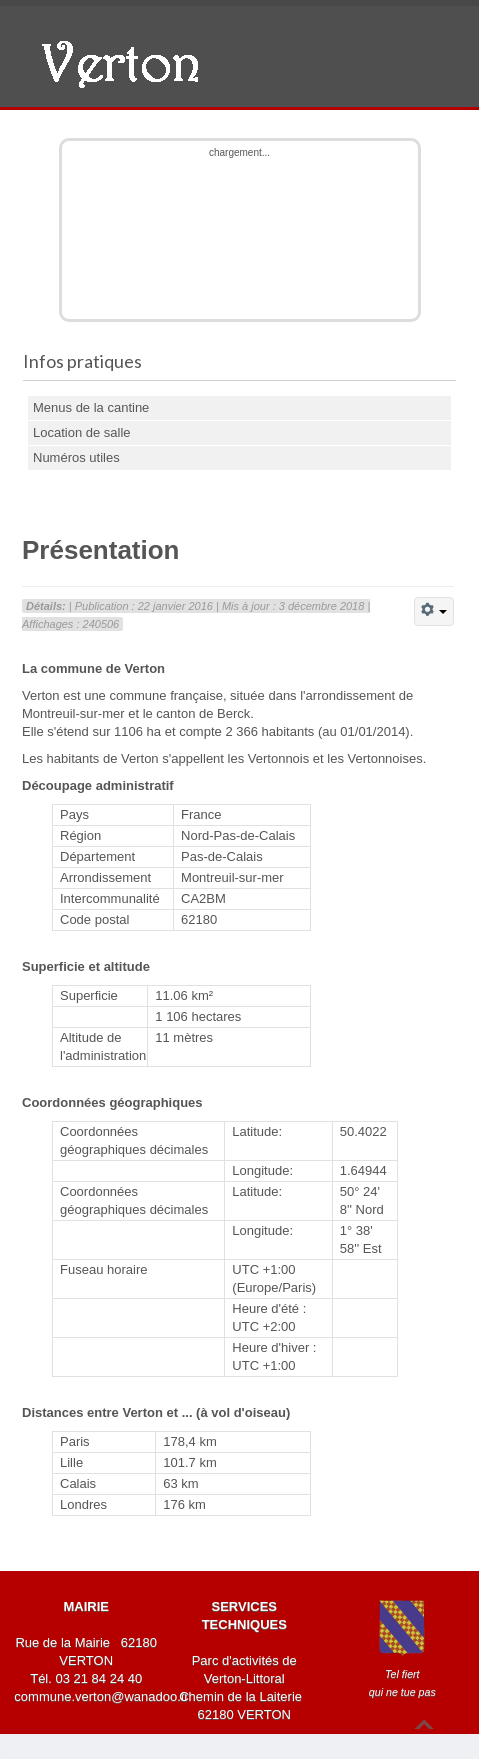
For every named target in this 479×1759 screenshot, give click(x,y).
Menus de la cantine (91, 407)
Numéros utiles (76, 457)
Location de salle (82, 432)
